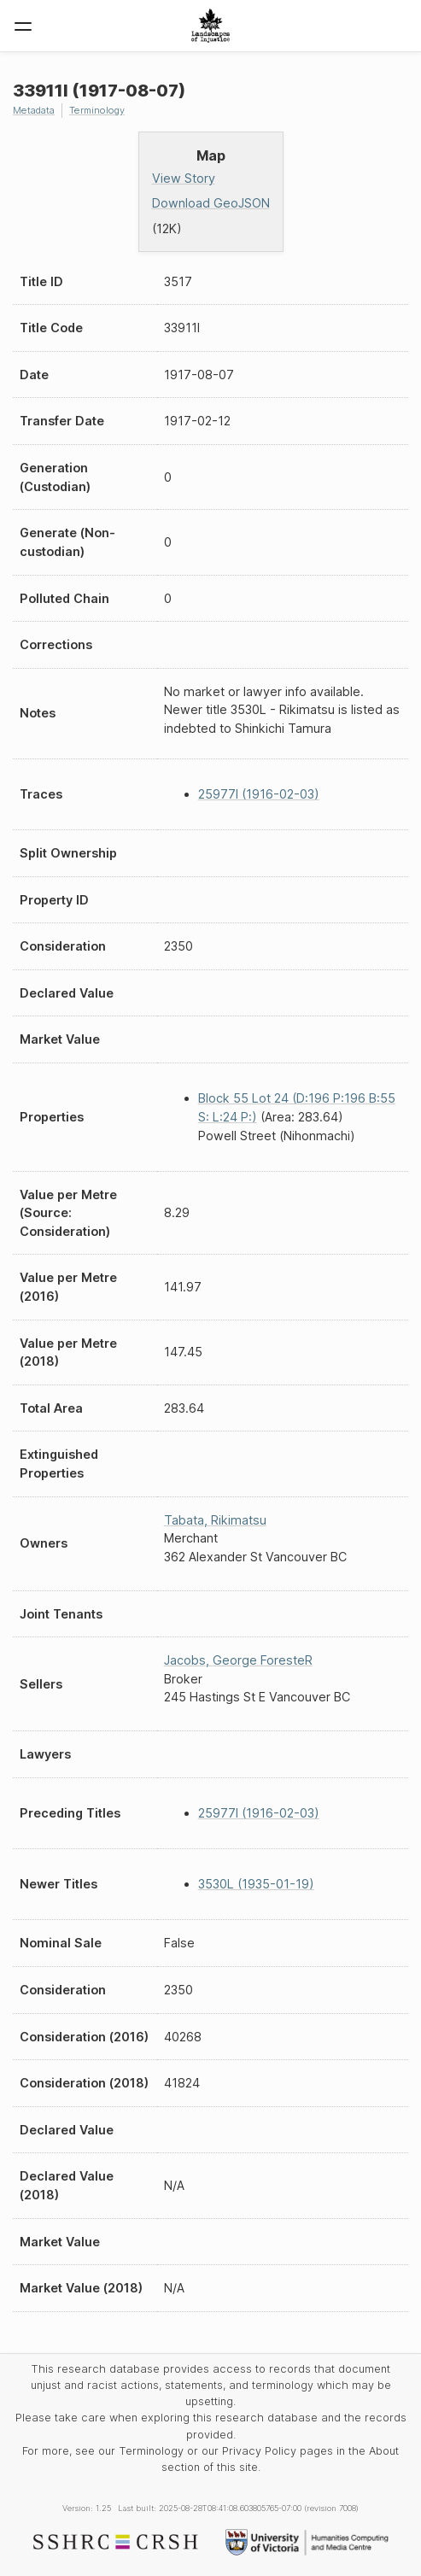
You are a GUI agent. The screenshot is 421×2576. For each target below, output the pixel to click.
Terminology (97, 110)
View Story (183, 178)
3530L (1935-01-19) (256, 1883)
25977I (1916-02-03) (258, 794)
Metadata (34, 110)
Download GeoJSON (211, 203)
